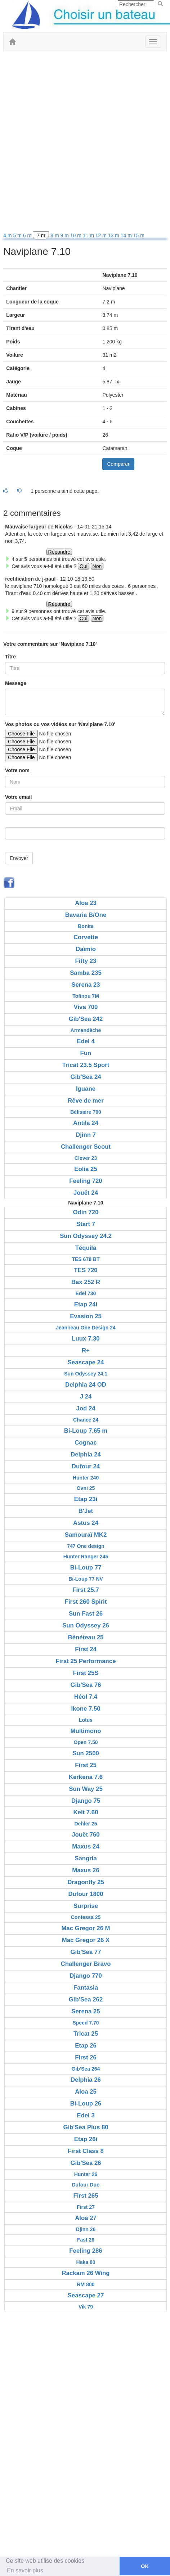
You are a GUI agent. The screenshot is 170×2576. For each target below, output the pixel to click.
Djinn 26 (85, 2229)
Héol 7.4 (85, 1696)
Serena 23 (85, 984)
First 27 (86, 2207)
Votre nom (17, 770)
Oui (84, 566)
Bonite (86, 926)
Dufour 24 (86, 1466)
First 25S (86, 1673)
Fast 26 (85, 2240)
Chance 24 (85, 1420)
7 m (41, 235)
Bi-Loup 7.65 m (85, 1430)
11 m (89, 235)
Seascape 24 (86, 1362)
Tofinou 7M (85, 996)
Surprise (85, 1905)
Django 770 (86, 1975)
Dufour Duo (86, 2185)
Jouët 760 (85, 1834)
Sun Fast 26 (86, 1613)
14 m (127, 235)
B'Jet (86, 1511)
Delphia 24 (86, 1454)
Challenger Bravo (86, 1963)
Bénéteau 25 (86, 1637)
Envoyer (19, 858)
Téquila (86, 1247)
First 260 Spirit (86, 1601)
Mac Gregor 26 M (85, 1928)
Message (15, 683)
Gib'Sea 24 (85, 1076)
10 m (76, 235)
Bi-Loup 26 (86, 2103)
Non (97, 566)
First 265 (85, 2195)
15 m (138, 235)
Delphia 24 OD (85, 1384)
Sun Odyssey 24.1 (85, 1374)
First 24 (86, 1649)
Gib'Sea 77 (85, 1952)
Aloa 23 (86, 903)
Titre (10, 656)
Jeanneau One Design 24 (86, 1327)
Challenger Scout (86, 1146)
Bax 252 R (85, 1282)
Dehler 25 (85, 1824)
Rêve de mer (86, 1100)
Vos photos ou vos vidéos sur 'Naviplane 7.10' (60, 724)
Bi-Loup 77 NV (85, 1579)
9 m (65, 235)
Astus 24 (85, 1522)
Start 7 (85, 1224)
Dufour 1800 (85, 1894)
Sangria (86, 1858)
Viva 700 (86, 1007)
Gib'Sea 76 (85, 1684)
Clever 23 (86, 1158)
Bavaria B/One (86, 914)
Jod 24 (85, 1408)
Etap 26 (86, 2045)
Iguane (85, 1088)
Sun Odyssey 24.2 (86, 1236)
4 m (8, 235)
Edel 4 (85, 1041)
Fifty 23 (86, 961)
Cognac (86, 1442)
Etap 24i (85, 1304)
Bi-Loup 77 (86, 1567)
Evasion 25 (86, 1316)
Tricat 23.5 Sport (85, 1065)
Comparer (118, 464)
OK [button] (145, 2566)
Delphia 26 (86, 2079)
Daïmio (86, 949)
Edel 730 (86, 1293)
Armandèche (86, 1030)
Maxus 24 (85, 1846)
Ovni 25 (86, 1488)
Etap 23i (85, 1499)
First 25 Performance (86, 1661)
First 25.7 (85, 1589)
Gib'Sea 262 (86, 1999)
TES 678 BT (85, 1259)
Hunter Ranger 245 (85, 1556)
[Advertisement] (85, 143)
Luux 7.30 (85, 1338)
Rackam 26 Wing (85, 2273)
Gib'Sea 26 (85, 2163)
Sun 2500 (85, 1753)
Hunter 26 (86, 2174)
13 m (114, 235)
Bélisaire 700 (85, 1112)
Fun (85, 1053)
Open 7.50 (86, 1742)
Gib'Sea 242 (86, 1018)
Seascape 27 (86, 2295)
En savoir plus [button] (25, 2570)
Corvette (85, 937)
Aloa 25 (86, 2091)
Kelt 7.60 (85, 1812)
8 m (55, 235)
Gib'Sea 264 (86, 2069)
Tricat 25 (85, 2033)
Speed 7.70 (85, 2023)
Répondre (59, 552)
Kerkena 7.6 (86, 1777)
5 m (18, 235)
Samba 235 (86, 972)
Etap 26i (85, 2139)
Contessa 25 (85, 1917)
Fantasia (85, 1987)
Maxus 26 (85, 1870)
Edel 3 (85, 2115)
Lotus (86, 1720)
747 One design (85, 1546)
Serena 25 (85, 2011)
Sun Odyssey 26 (85, 1625)
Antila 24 (85, 1123)
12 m (101, 235)
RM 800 (85, 2284)
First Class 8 (86, 2151)
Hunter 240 (86, 1478)
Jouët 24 (85, 1192)
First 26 (86, 2057)
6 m (28, 235)
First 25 (86, 1765)
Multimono (86, 1731)
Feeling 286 (85, 2250)
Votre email (18, 797)
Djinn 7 (86, 1134)
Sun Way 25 (86, 1788)
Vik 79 (86, 2307)
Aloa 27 (86, 2218)
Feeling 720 (85, 1180)
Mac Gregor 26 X (85, 1940)
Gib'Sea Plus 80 (85, 2127)
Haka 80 (85, 2262)
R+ (86, 1350)
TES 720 (85, 1270)
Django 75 (85, 1800)
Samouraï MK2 (86, 1534)
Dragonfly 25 (85, 1882)
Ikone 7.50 (85, 1708)
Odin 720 (86, 1212)
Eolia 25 (85, 1169)
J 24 (86, 1396)
